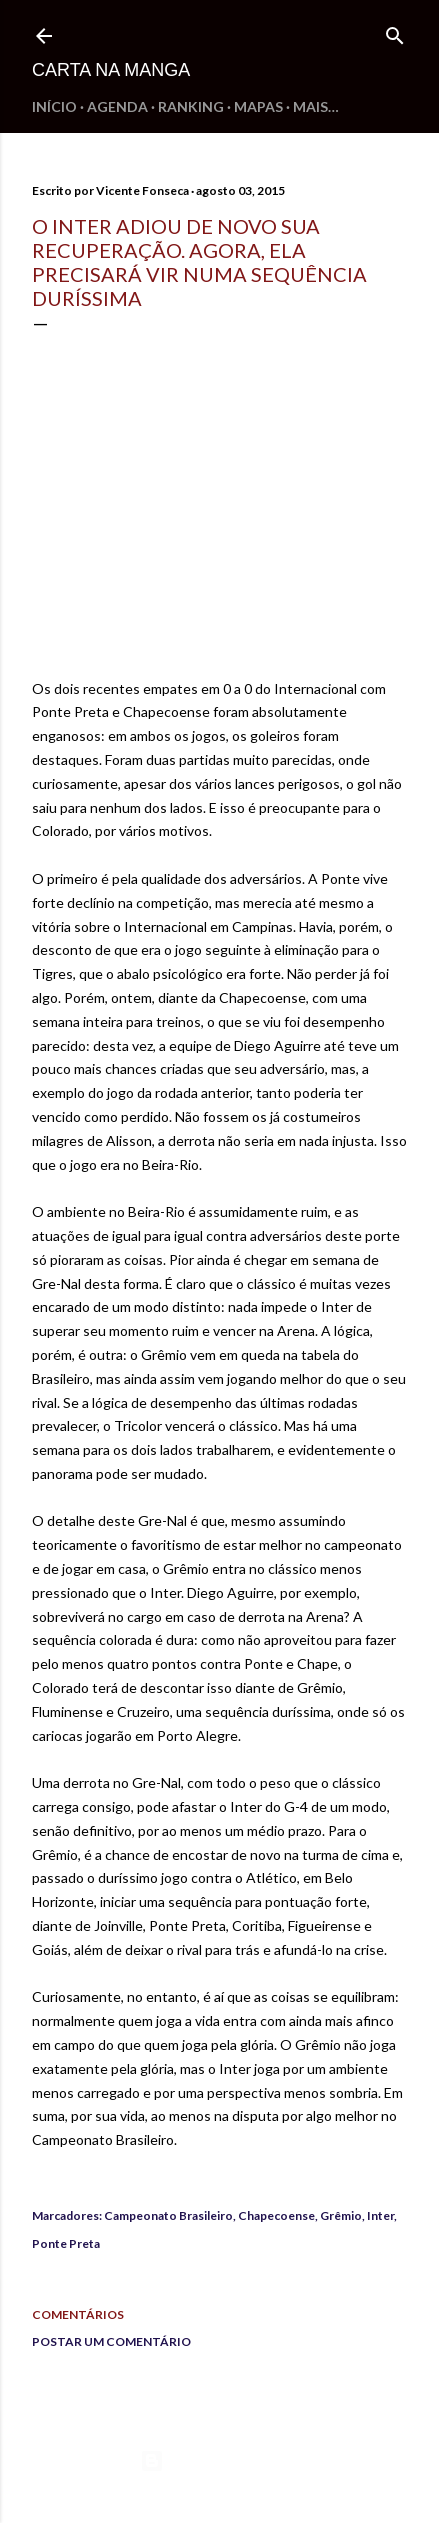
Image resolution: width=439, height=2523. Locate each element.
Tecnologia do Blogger (219, 2461)
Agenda (117, 106)
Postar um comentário (111, 2341)
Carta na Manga (111, 70)
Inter (380, 2215)
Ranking (191, 106)
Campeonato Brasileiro (168, 2215)
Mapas (258, 106)
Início (54, 106)
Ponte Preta (66, 2243)
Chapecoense (276, 2215)
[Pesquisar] (395, 31)
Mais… (316, 106)
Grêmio (341, 2215)
